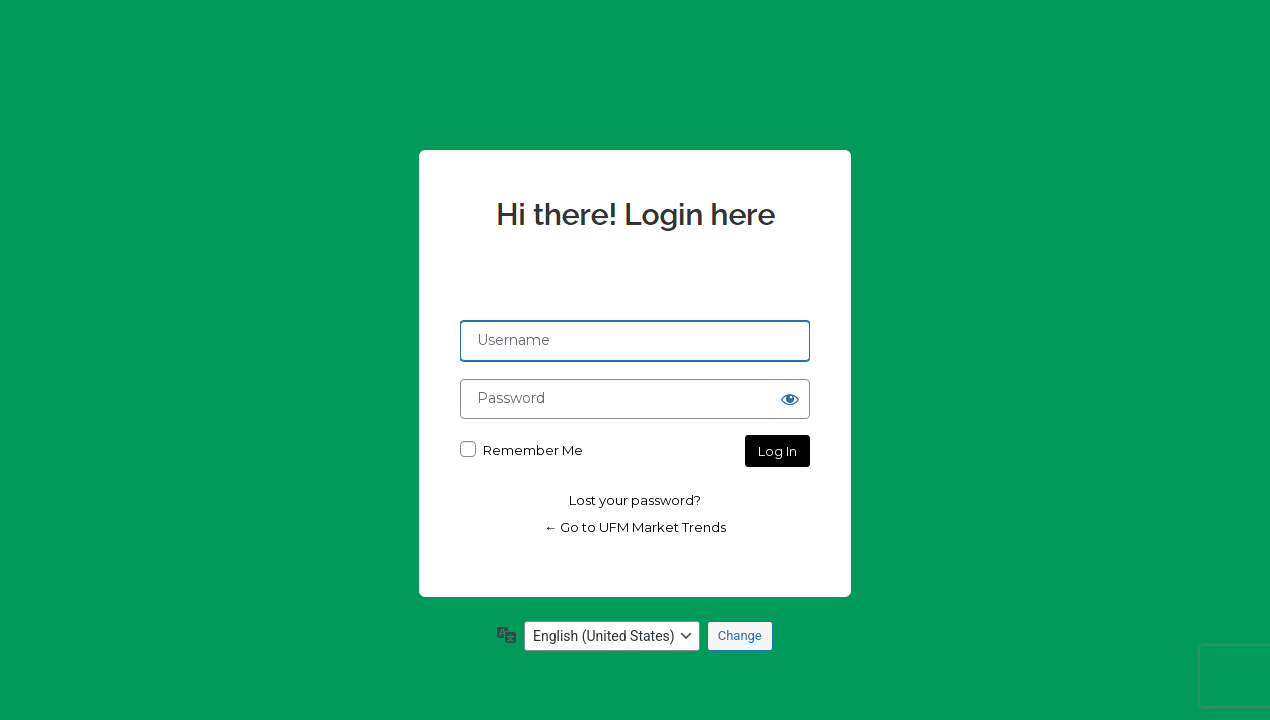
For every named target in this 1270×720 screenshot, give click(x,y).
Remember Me (533, 450)
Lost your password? (635, 500)
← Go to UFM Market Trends (635, 527)
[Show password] (790, 399)
